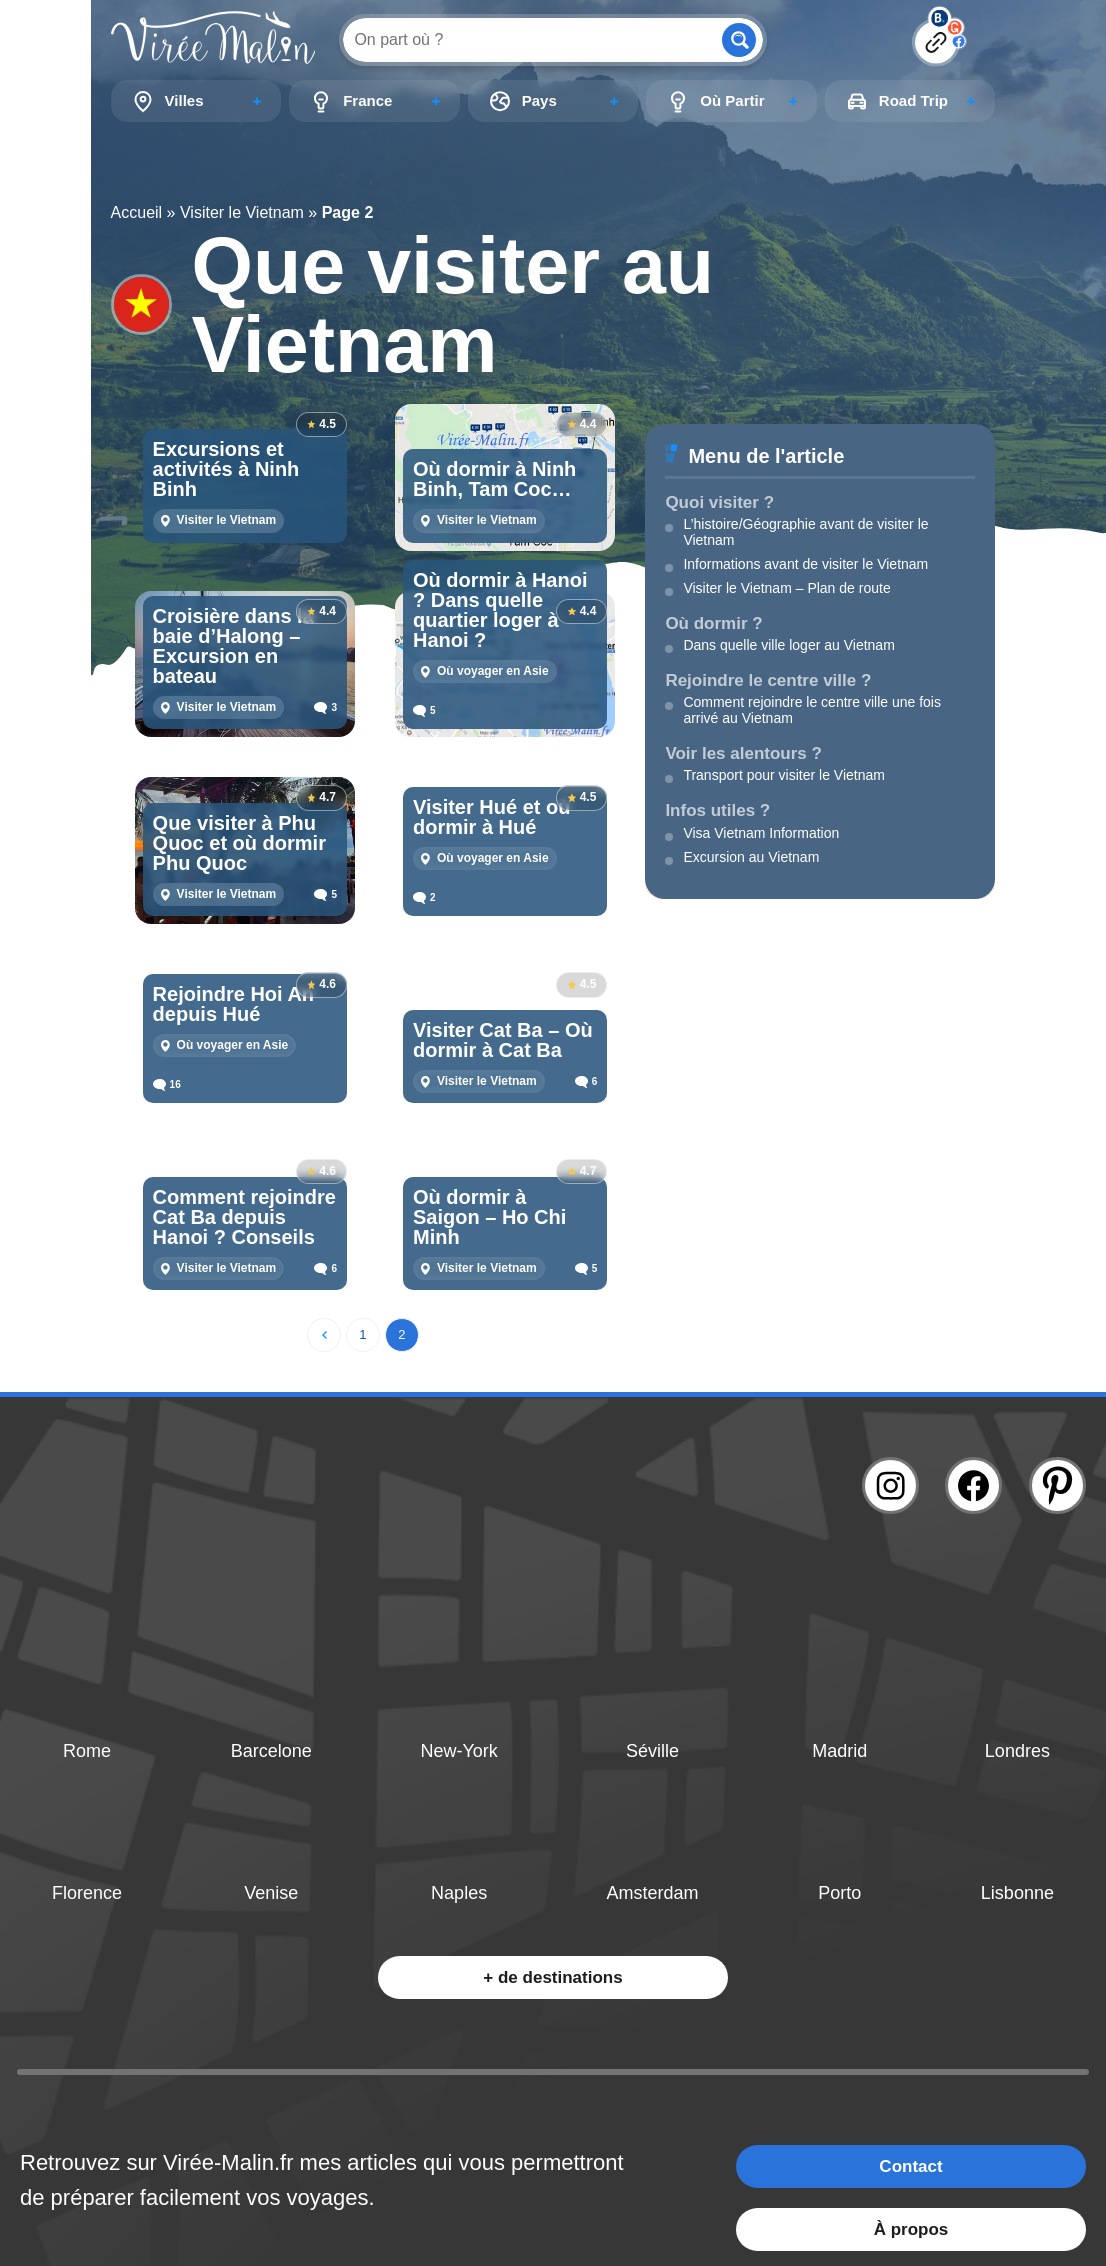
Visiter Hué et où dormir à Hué (491, 817)
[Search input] (530, 39)
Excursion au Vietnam (751, 857)
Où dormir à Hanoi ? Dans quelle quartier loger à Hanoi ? (500, 610)
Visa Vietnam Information (761, 833)
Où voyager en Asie (493, 671)
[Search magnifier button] (739, 40)
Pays (539, 100)
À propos (911, 2229)
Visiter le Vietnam (242, 212)
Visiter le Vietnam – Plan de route (786, 588)
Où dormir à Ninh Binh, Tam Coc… (494, 479)
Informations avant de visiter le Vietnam (805, 564)
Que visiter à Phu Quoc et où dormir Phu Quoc (239, 843)
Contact (910, 2166)
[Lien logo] (213, 39)
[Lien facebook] (973, 1485)
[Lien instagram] (890, 1485)
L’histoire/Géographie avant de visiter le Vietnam (805, 532)
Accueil (137, 212)
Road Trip (913, 100)
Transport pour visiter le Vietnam (784, 775)
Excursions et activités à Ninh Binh (226, 469)
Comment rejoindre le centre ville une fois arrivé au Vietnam (812, 710)
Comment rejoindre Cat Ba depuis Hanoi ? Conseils (244, 1217)
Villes (184, 100)
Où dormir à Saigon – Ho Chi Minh (489, 1217)
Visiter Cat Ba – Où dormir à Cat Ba (503, 1040)
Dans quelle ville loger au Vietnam (788, 645)
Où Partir (732, 100)
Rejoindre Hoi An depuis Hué (233, 1004)
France (367, 100)
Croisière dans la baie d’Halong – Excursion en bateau (233, 646)
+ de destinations (552, 1977)
